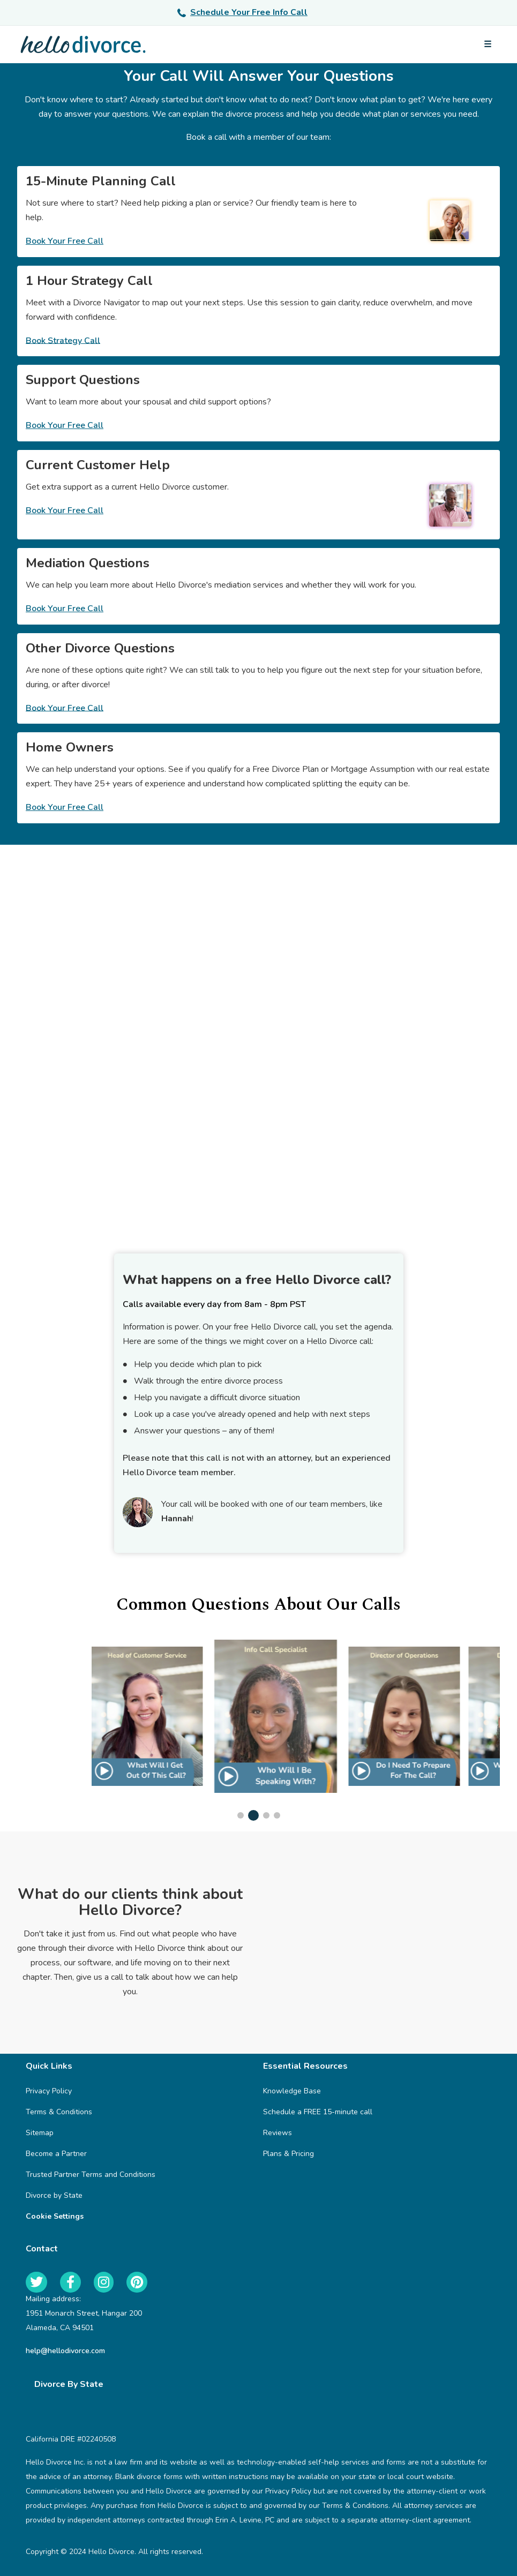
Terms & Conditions (59, 2112)
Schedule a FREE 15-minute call (317, 2112)
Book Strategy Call (63, 340)
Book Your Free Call (64, 241)
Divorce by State (54, 2195)
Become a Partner (56, 2154)
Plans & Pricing (288, 2154)
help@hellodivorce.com (65, 2351)
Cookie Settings (55, 2216)
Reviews (277, 2133)
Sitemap (40, 2133)
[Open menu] (487, 44)
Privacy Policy (49, 2091)
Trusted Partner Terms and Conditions (90, 2174)
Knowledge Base (292, 2091)
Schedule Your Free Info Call (242, 12)
